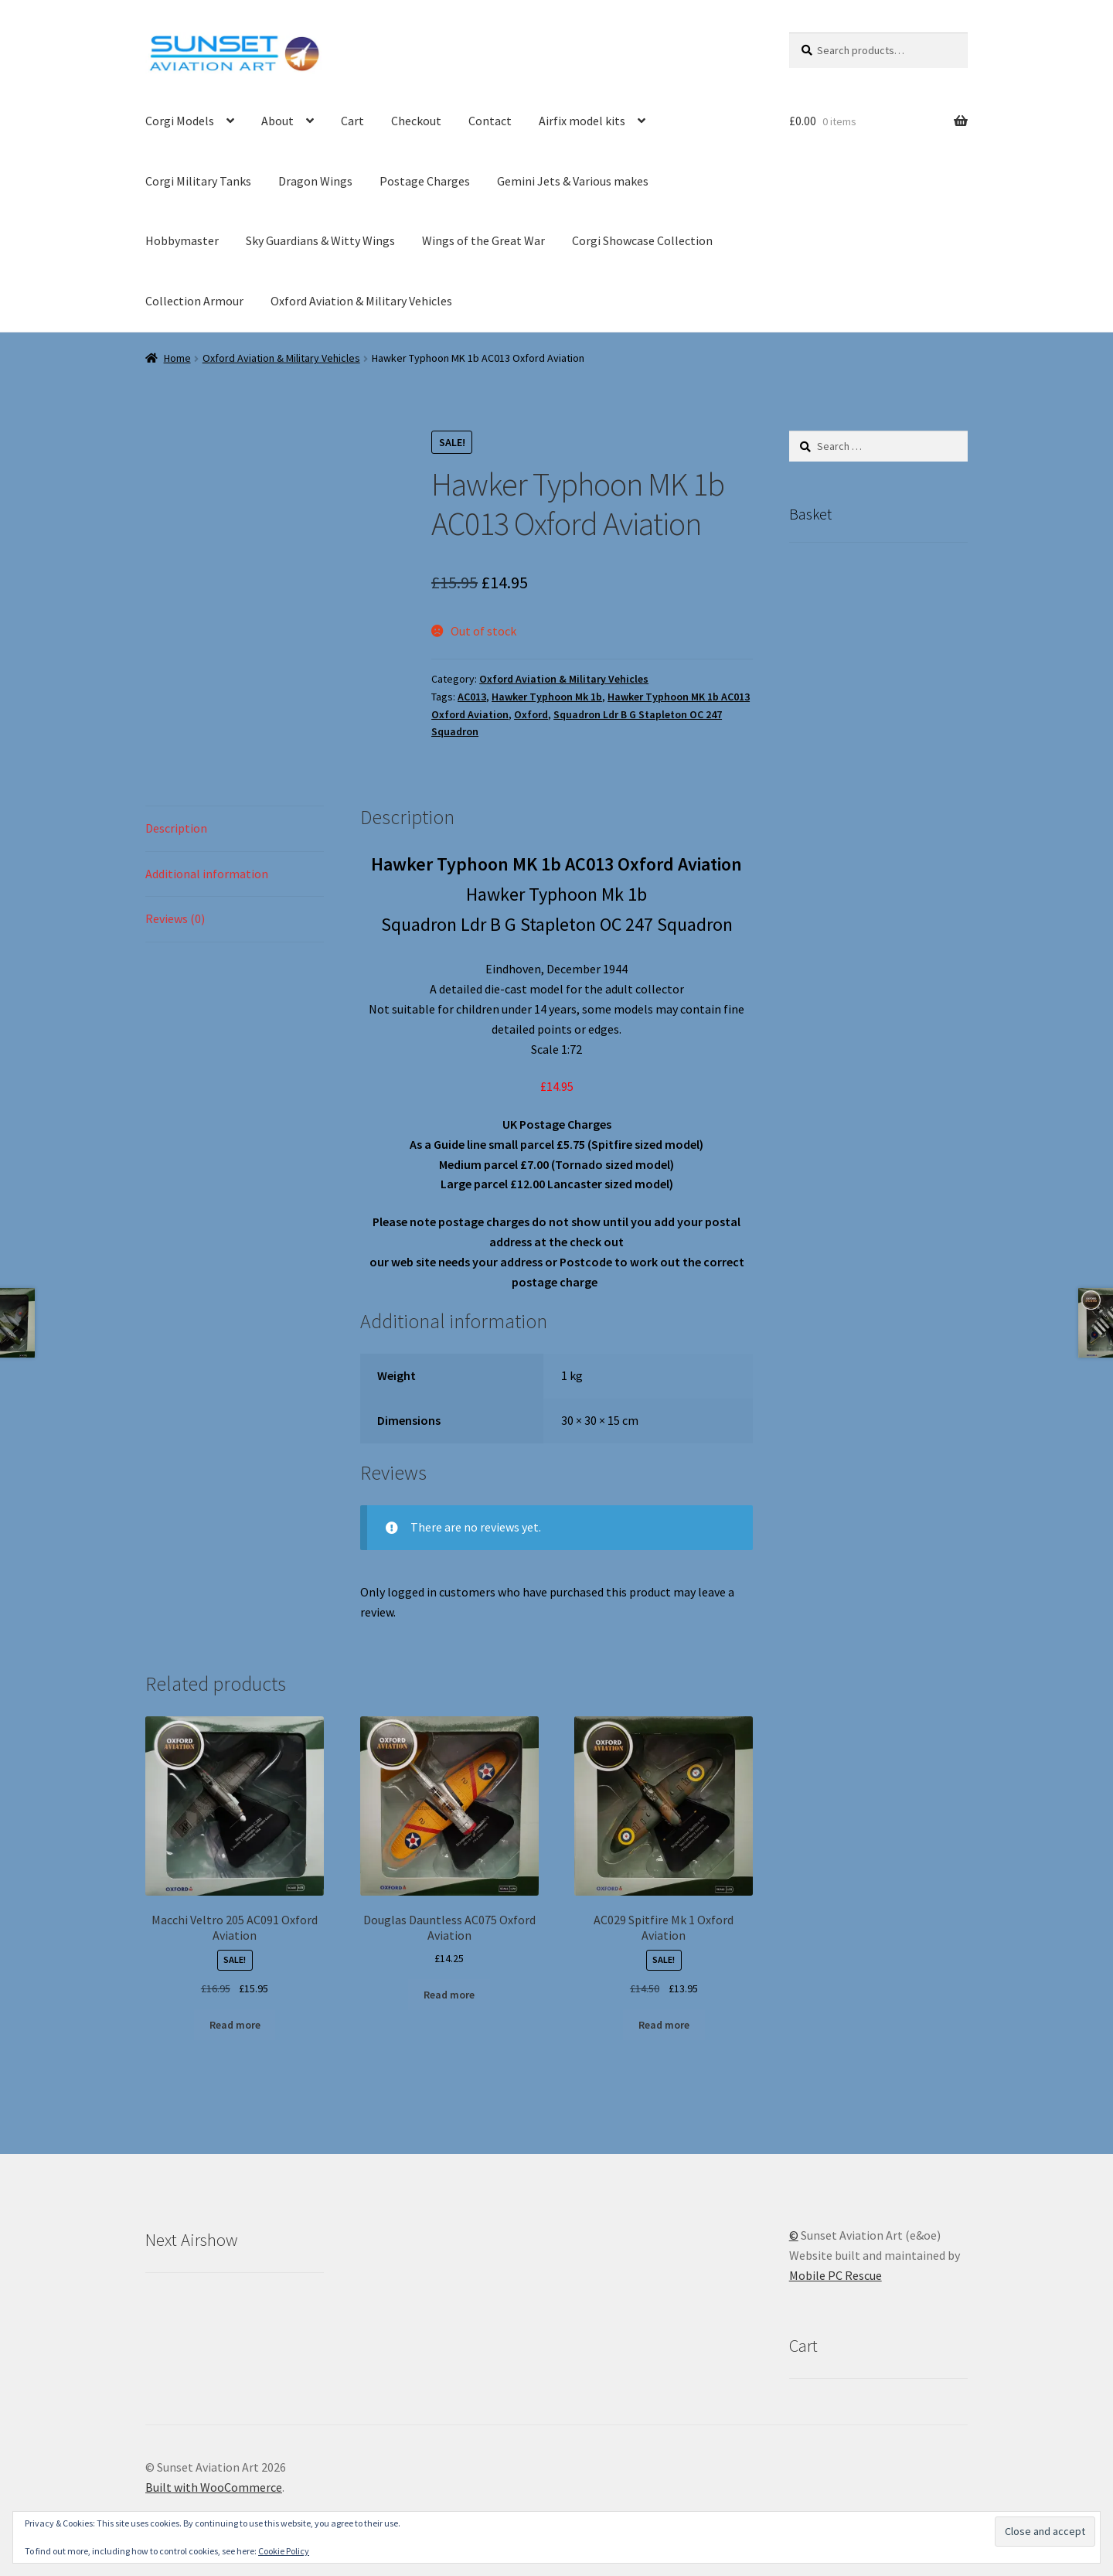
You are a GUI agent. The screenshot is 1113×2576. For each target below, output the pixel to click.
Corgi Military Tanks (198, 181)
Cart (352, 120)
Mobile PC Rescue (835, 2275)
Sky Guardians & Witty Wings (320, 240)
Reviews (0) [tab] (175, 918)
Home (177, 358)
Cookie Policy (283, 2551)
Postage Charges (425, 181)
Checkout (416, 120)
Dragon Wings (315, 181)
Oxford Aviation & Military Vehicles (361, 300)
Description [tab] (176, 828)
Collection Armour (194, 300)
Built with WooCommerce (213, 2487)
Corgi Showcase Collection (642, 240)
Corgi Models (179, 120)
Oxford (531, 714)
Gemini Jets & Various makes (572, 181)
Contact (490, 120)
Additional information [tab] (206, 873)
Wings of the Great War (483, 240)
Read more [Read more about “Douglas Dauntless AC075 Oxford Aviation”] (449, 1995)
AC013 (472, 697)
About (277, 120)
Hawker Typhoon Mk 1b (547, 697)
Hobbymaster (182, 240)
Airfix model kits (582, 120)
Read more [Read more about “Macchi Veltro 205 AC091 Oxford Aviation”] (234, 2025)
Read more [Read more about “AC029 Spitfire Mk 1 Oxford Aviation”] (663, 2025)
